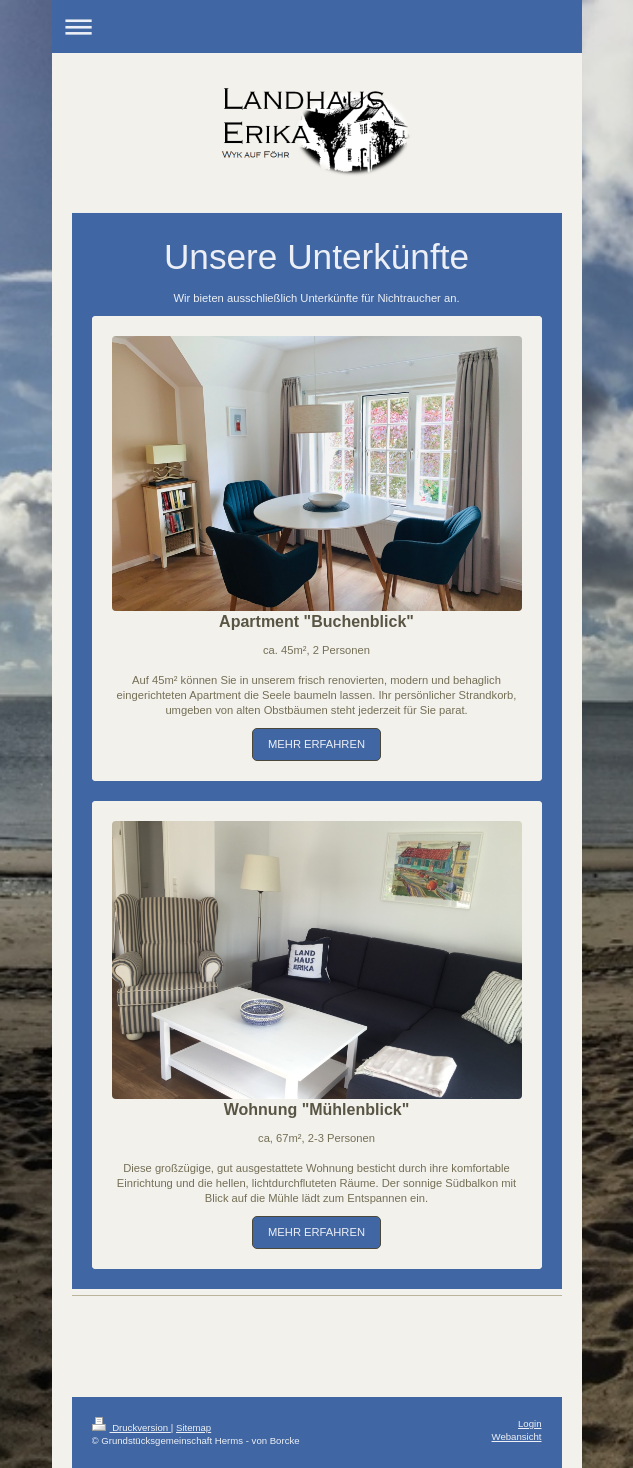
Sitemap (193, 1427)
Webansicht (517, 1436)
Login (529, 1423)
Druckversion (131, 1427)
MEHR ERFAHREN (316, 744)
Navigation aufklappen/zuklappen (317, 26)
